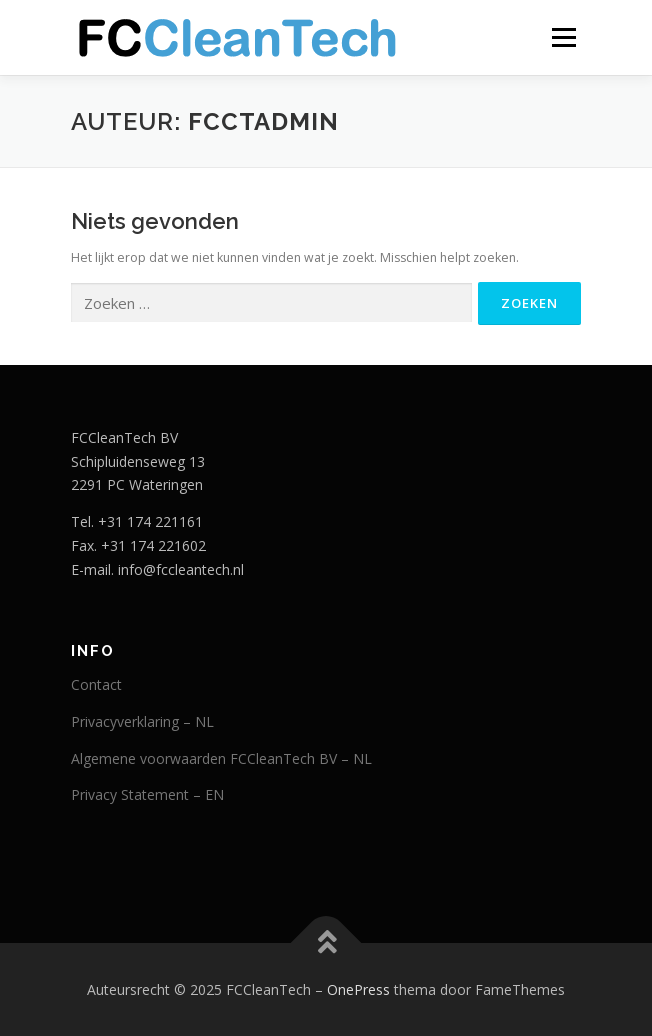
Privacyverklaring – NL (142, 721)
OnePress (358, 989)
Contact (96, 684)
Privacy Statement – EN (147, 794)
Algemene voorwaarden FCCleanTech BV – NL (221, 758)
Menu (562, 37)
